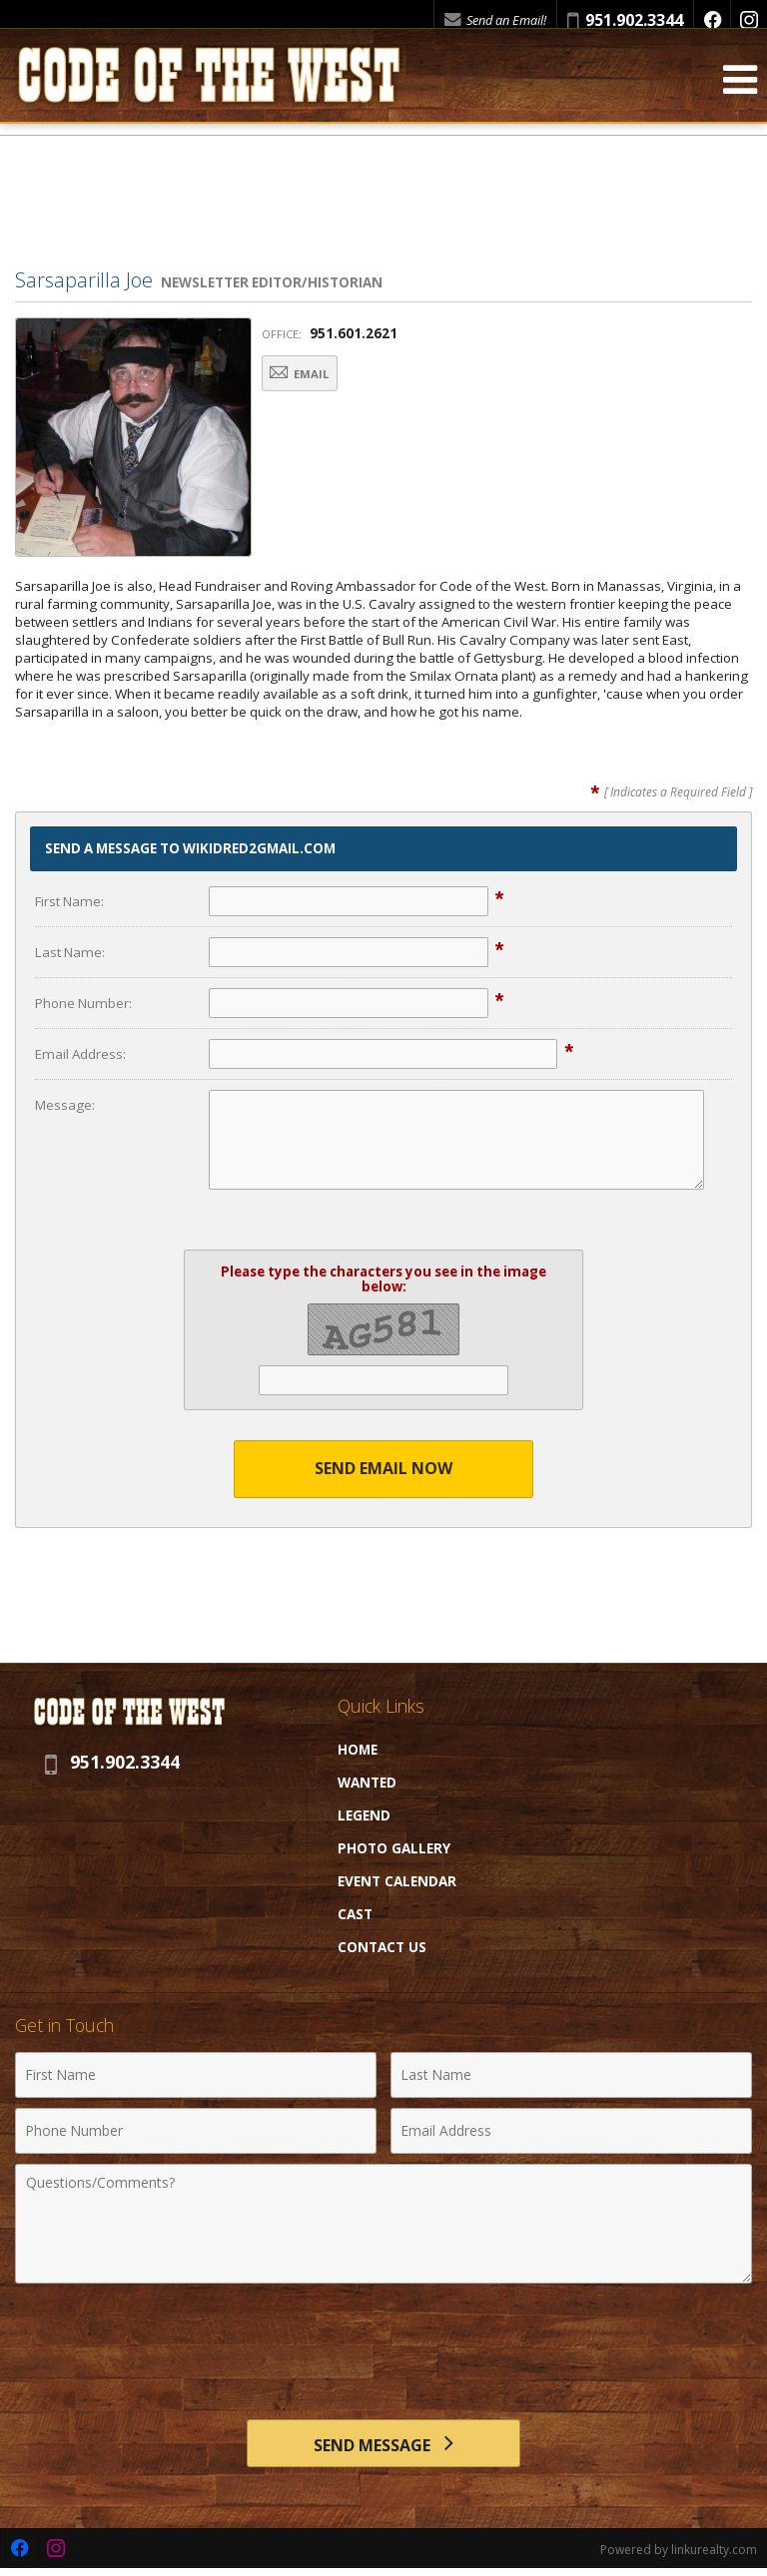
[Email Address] (571, 2131)
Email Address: (80, 1054)
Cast (355, 1913)
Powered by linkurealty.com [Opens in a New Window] (678, 2555)
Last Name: (70, 952)
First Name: (69, 901)
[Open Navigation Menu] (740, 91)
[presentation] (383, 2342)
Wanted (367, 1782)
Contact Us (382, 1946)
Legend (364, 1814)
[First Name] (196, 2075)
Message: (65, 1105)
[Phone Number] (196, 2131)
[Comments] (383, 2224)
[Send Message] (383, 2446)
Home (358, 1749)
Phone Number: (83, 1003)
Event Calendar (397, 1880)
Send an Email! (495, 20)
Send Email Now (383, 1468)
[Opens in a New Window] (712, 20)
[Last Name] (571, 2075)
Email (311, 374)
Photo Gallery (394, 1847)
